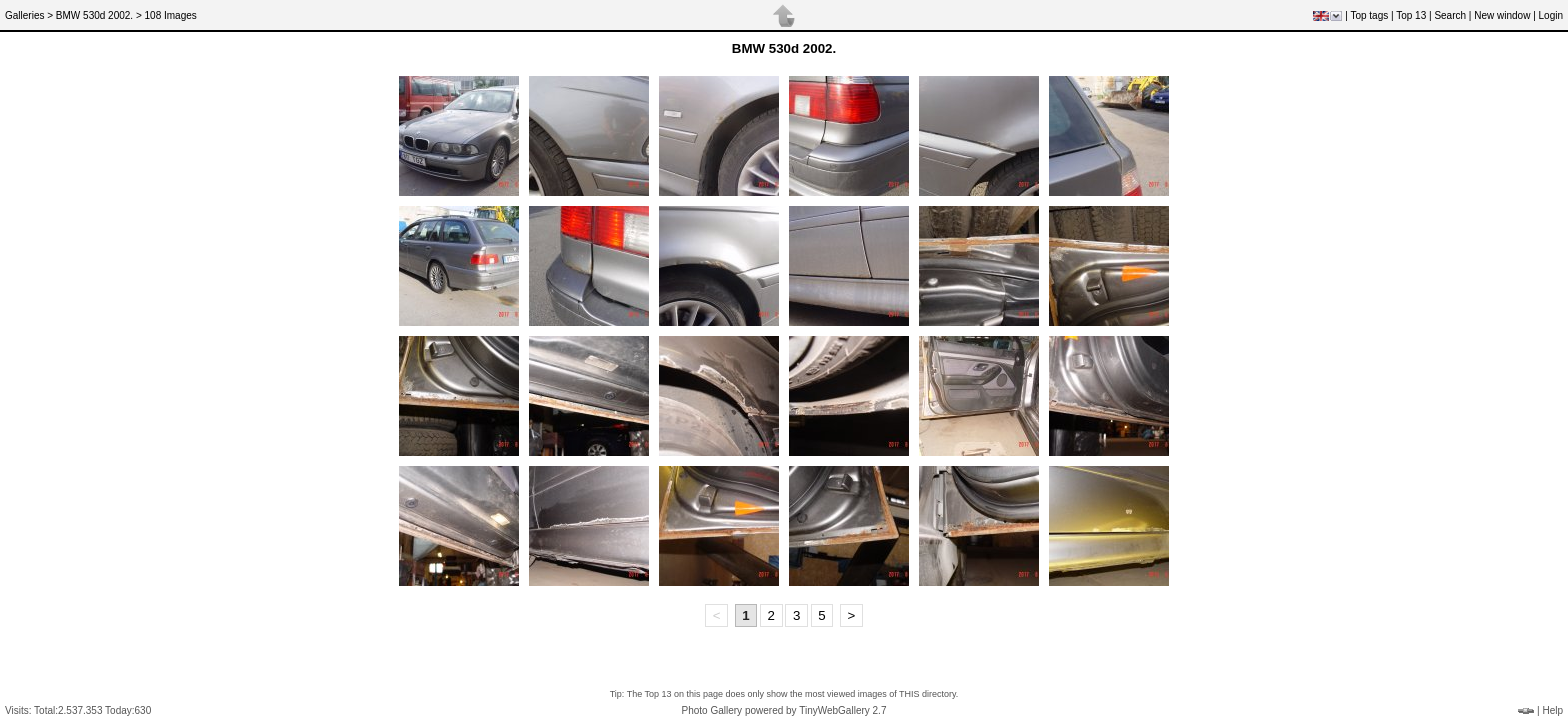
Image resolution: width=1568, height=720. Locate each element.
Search (1450, 15)
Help (1552, 710)
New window (1502, 15)
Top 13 (1411, 15)
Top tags (1369, 15)
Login (1551, 15)
